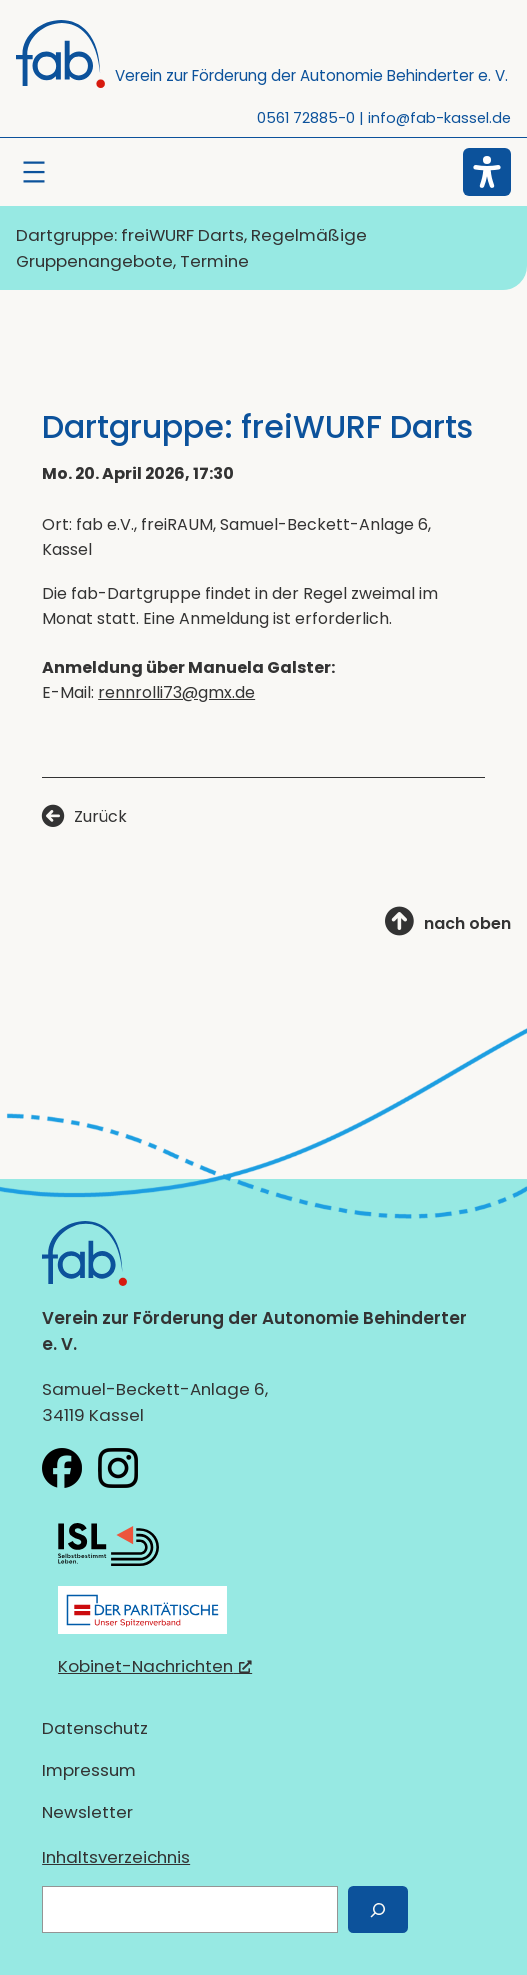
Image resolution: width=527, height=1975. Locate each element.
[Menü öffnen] (34, 172)
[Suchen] (378, 1909)
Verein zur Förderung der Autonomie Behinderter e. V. (311, 75)
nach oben (467, 923)
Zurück (100, 816)
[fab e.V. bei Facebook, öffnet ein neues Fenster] (62, 1468)
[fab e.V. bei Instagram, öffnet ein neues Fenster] (118, 1468)
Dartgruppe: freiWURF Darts (130, 235)
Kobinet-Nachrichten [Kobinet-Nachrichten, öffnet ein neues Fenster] (155, 1666)
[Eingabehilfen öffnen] (487, 172)
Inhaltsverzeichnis (116, 1857)
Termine (214, 261)
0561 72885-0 (306, 118)
